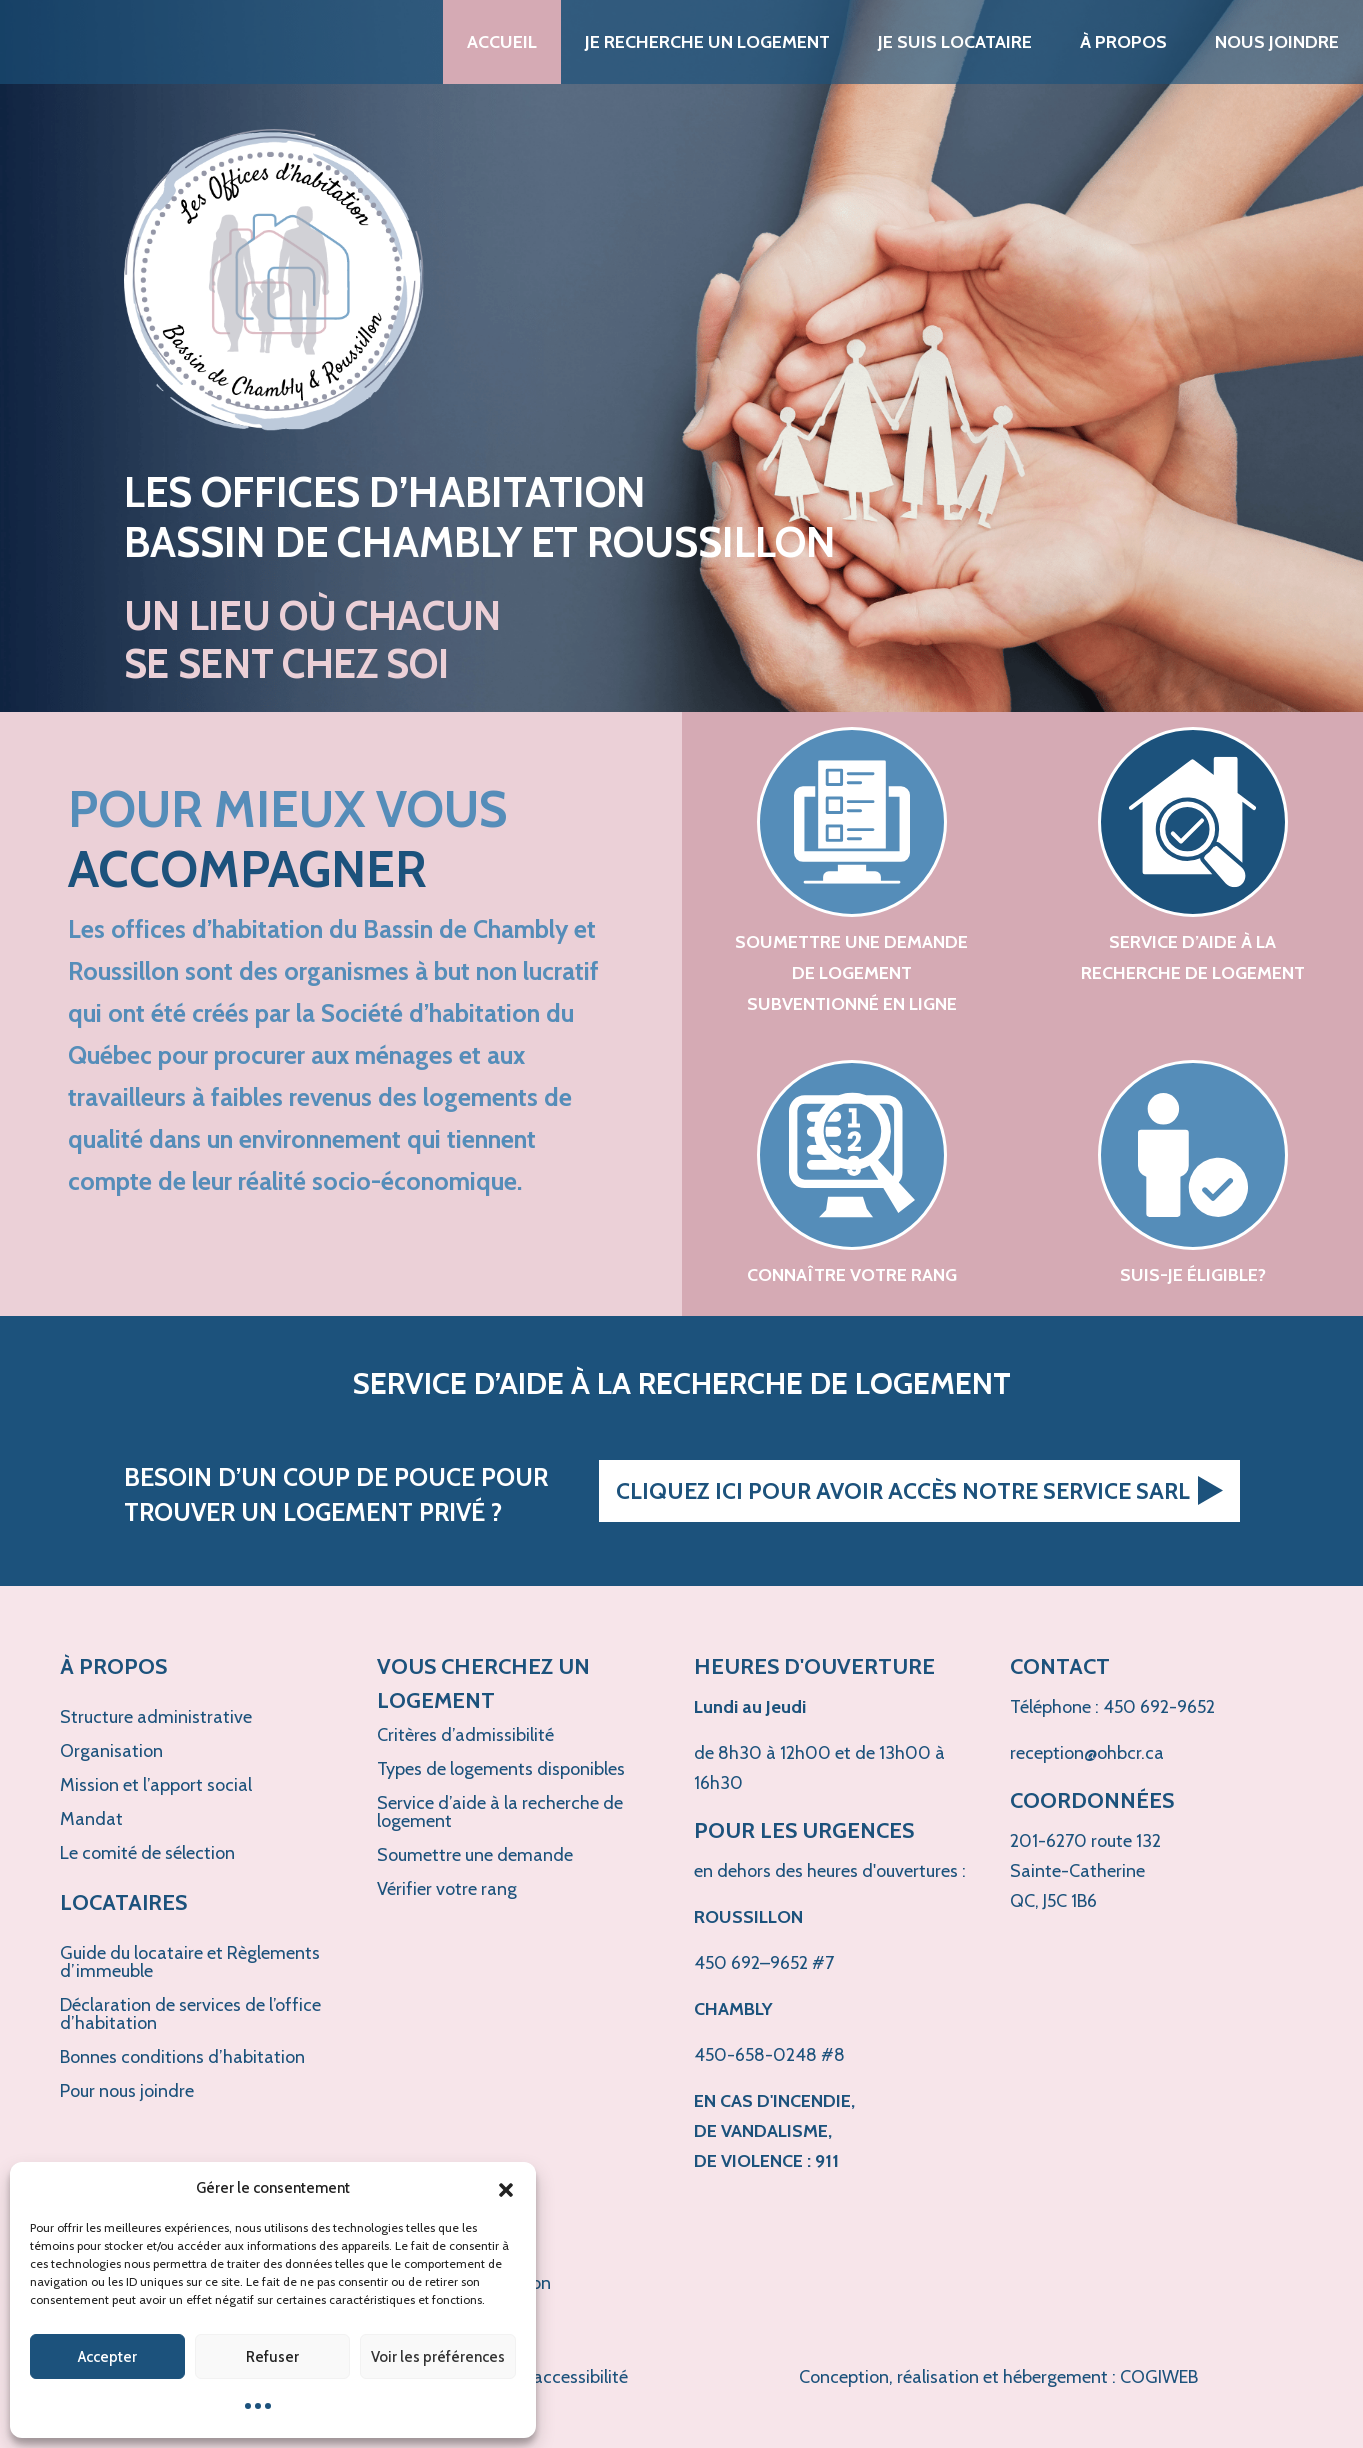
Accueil (502, 42)
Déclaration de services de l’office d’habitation (190, 2014)
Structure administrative (156, 1717)
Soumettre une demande (475, 1855)
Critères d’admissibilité (465, 1735)
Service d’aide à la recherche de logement (500, 1812)
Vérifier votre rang (447, 1889)
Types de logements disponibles (501, 1769)
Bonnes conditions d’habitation (182, 2057)
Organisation (111, 1751)
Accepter (107, 2357)
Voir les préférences (438, 2357)
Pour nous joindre (127, 2091)
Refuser (272, 2357)
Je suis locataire (955, 42)
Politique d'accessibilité (537, 2377)
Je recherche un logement (707, 42)
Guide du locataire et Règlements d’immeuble (190, 1962)
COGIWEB (1159, 2377)
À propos (1123, 42)
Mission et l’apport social (156, 1785)
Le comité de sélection (147, 1853)
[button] (506, 2188)
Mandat (91, 1819)
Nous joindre (1277, 42)
